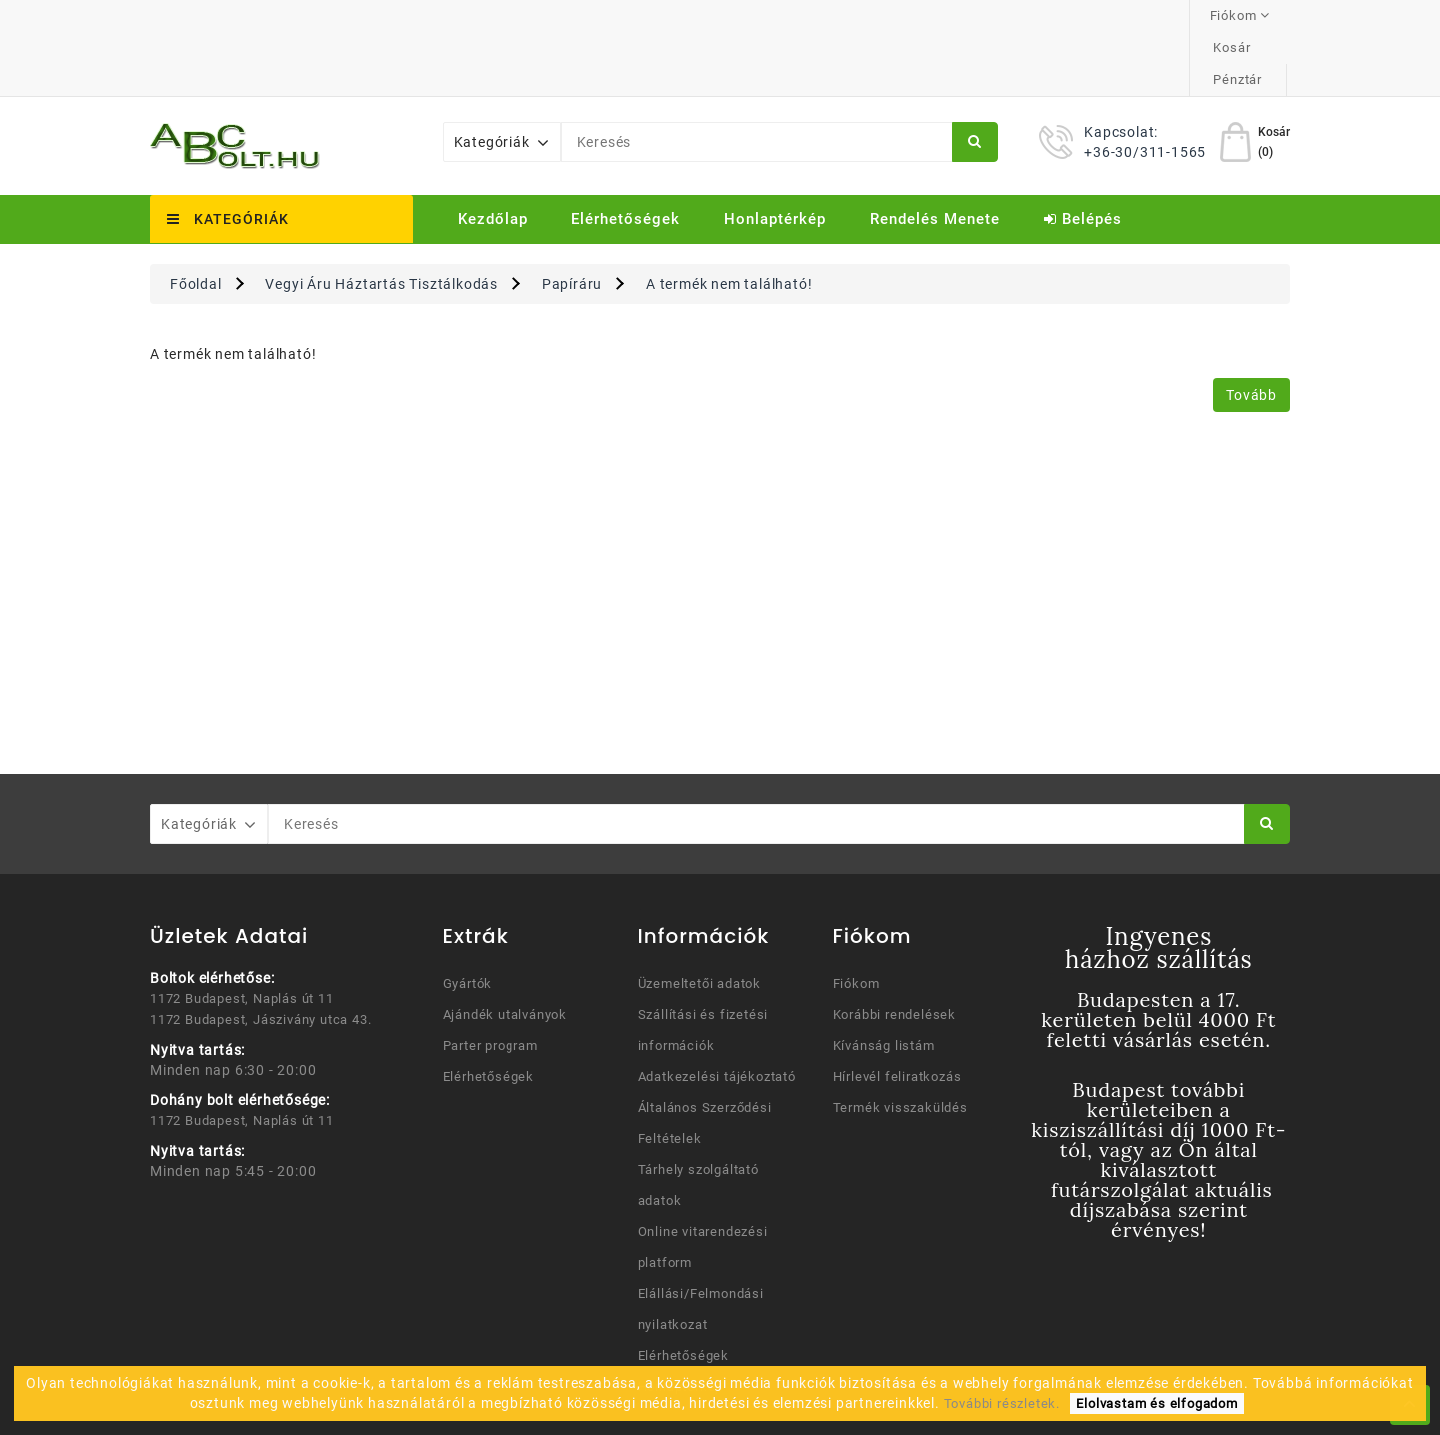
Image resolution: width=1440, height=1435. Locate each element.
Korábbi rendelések (894, 950)
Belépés (1083, 155)
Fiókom (856, 919)
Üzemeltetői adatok (699, 919)
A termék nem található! (729, 220)
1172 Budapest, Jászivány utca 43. (260, 955)
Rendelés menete (935, 155)
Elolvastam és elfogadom (1156, 1403)
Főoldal (196, 220)
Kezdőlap (493, 155)
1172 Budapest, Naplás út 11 (242, 934)
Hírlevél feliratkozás (897, 1012)
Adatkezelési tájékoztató (717, 1012)
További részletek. (1002, 1403)
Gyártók (468, 919)
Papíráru (572, 220)
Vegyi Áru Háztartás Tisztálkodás (381, 220)
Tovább (1251, 331)
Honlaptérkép (775, 155)
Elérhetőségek (625, 155)
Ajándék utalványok (505, 950)
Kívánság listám (884, 981)
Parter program (490, 981)
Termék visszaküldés (900, 1043)
